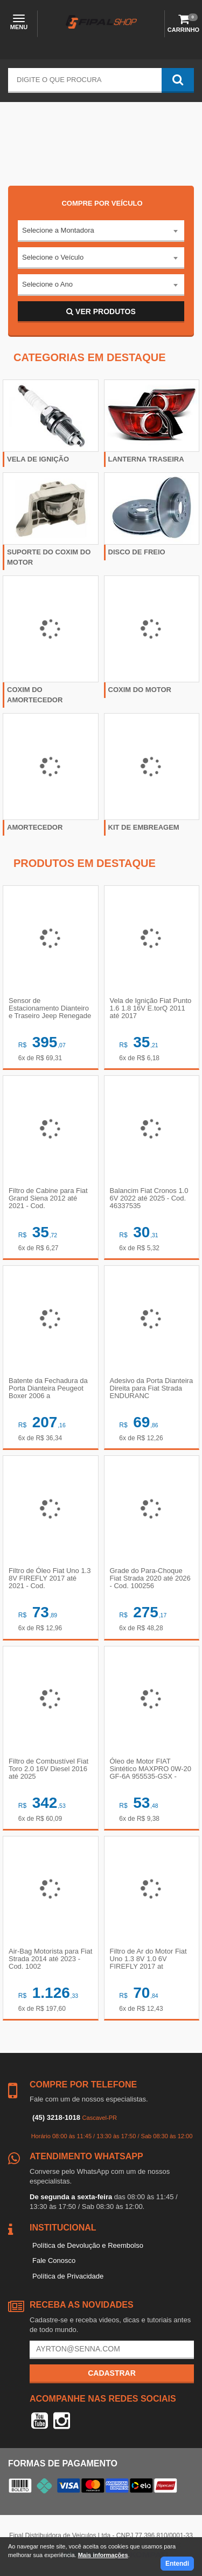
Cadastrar (112, 2373)
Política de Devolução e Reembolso (87, 2245)
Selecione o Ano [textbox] (47, 284)
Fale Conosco (53, 2260)
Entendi (177, 2563)
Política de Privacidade (67, 2276)
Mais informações (103, 2555)
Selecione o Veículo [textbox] (52, 257)
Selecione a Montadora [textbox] (58, 230)
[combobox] (101, 231)
